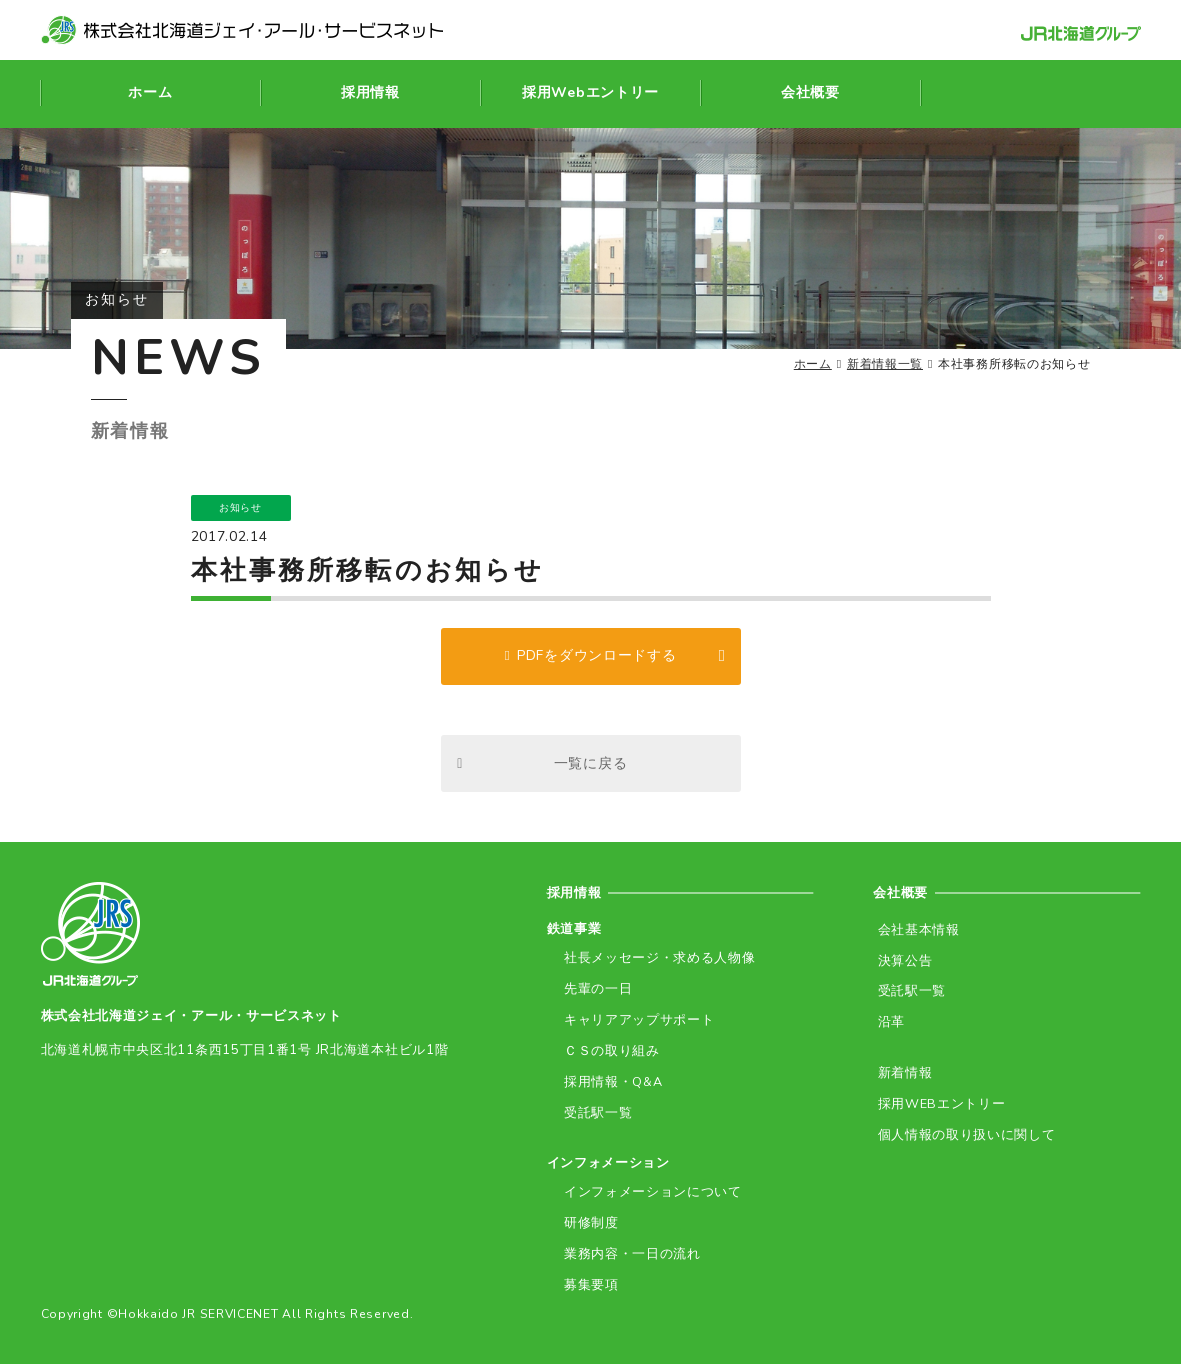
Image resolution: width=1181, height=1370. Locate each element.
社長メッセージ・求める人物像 (656, 969)
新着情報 (900, 1079)
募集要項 (587, 1290)
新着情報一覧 (885, 364)
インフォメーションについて (649, 1199)
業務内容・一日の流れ (628, 1260)
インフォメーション (608, 1169)
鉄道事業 (574, 939)
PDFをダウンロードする (596, 658)
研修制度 (587, 1229)
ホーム (813, 364)
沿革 (886, 1029)
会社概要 (902, 902)
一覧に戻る (591, 770)
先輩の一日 (594, 999)
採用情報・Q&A (610, 1089)
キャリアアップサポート (635, 1029)
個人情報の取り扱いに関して (962, 1139)
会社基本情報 (914, 939)
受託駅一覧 (594, 1119)
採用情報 (576, 902)
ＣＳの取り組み (608, 1059)
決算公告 (900, 969)
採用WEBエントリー (937, 1109)
